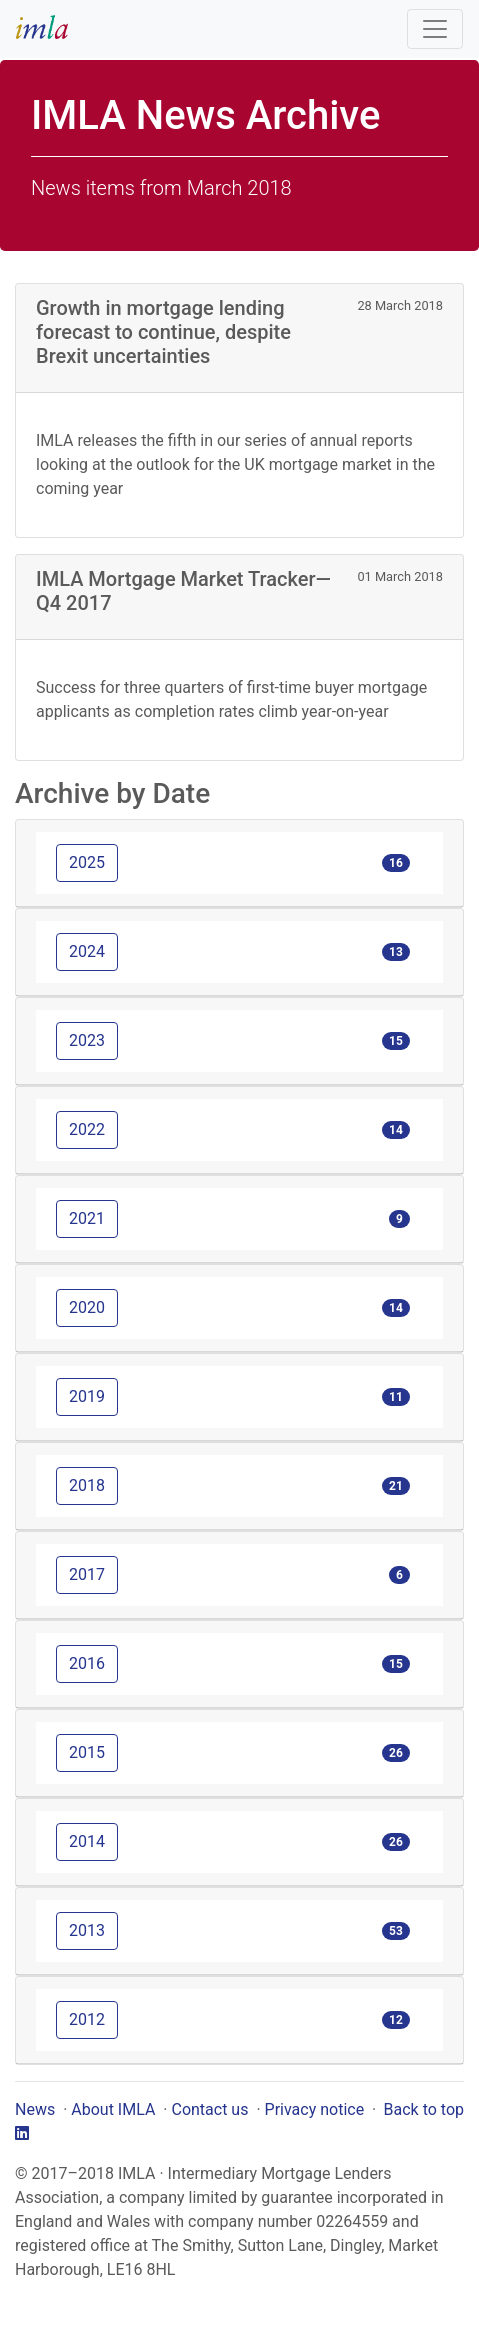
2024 (87, 951)
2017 (87, 1574)
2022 (87, 1129)
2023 (87, 1040)
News (35, 2109)
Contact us (209, 2109)
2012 (87, 2019)
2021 (87, 1218)
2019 (87, 1396)
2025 (87, 862)
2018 (87, 1485)
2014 (87, 1841)
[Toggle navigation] (435, 29)
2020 (87, 1307)
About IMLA (113, 2109)
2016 (87, 1663)
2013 (87, 1930)
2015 (87, 1752)
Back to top (424, 2109)
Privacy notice (315, 2109)
